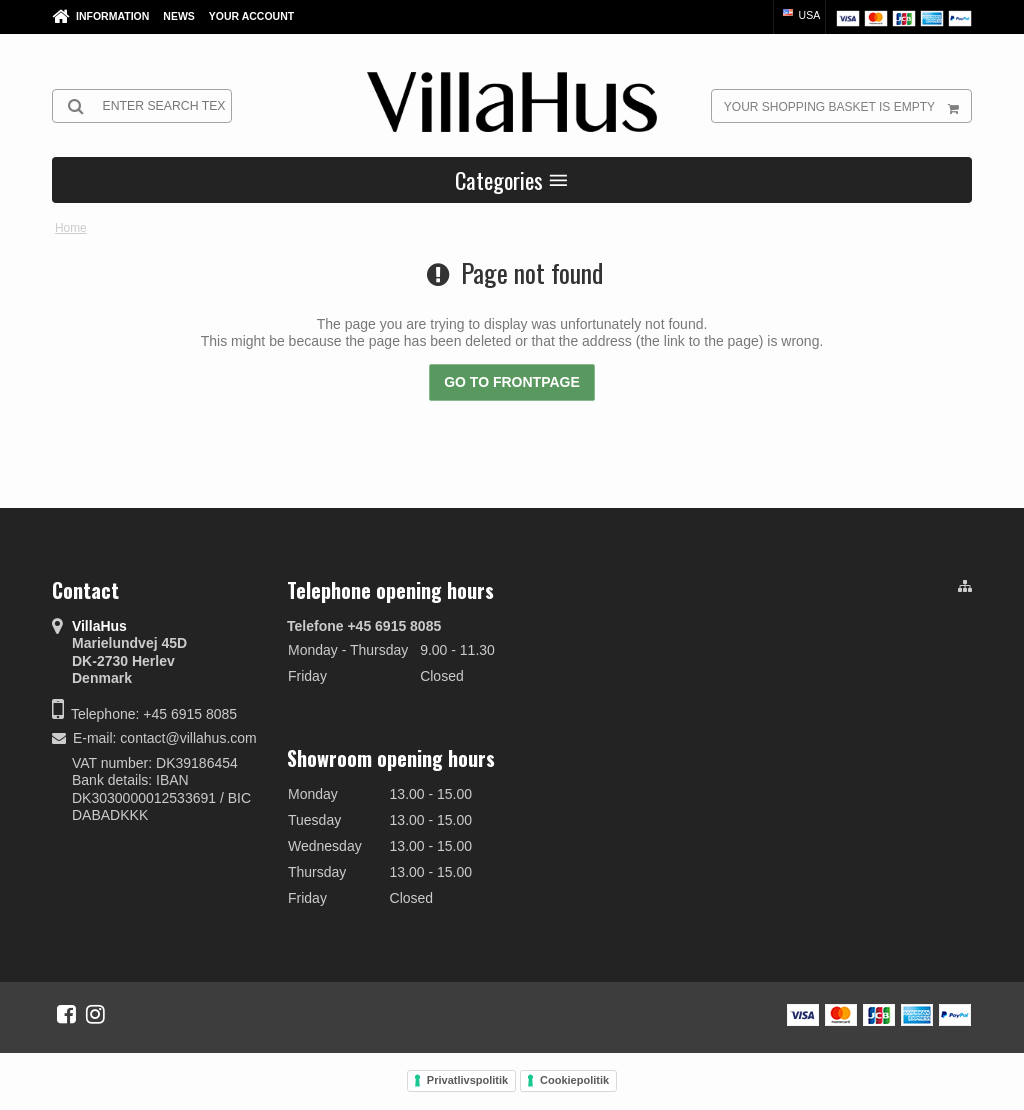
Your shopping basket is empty (847, 106)
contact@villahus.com (188, 738)
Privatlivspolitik (467, 1080)
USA (800, 15)
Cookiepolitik (574, 1080)
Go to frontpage (512, 382)
